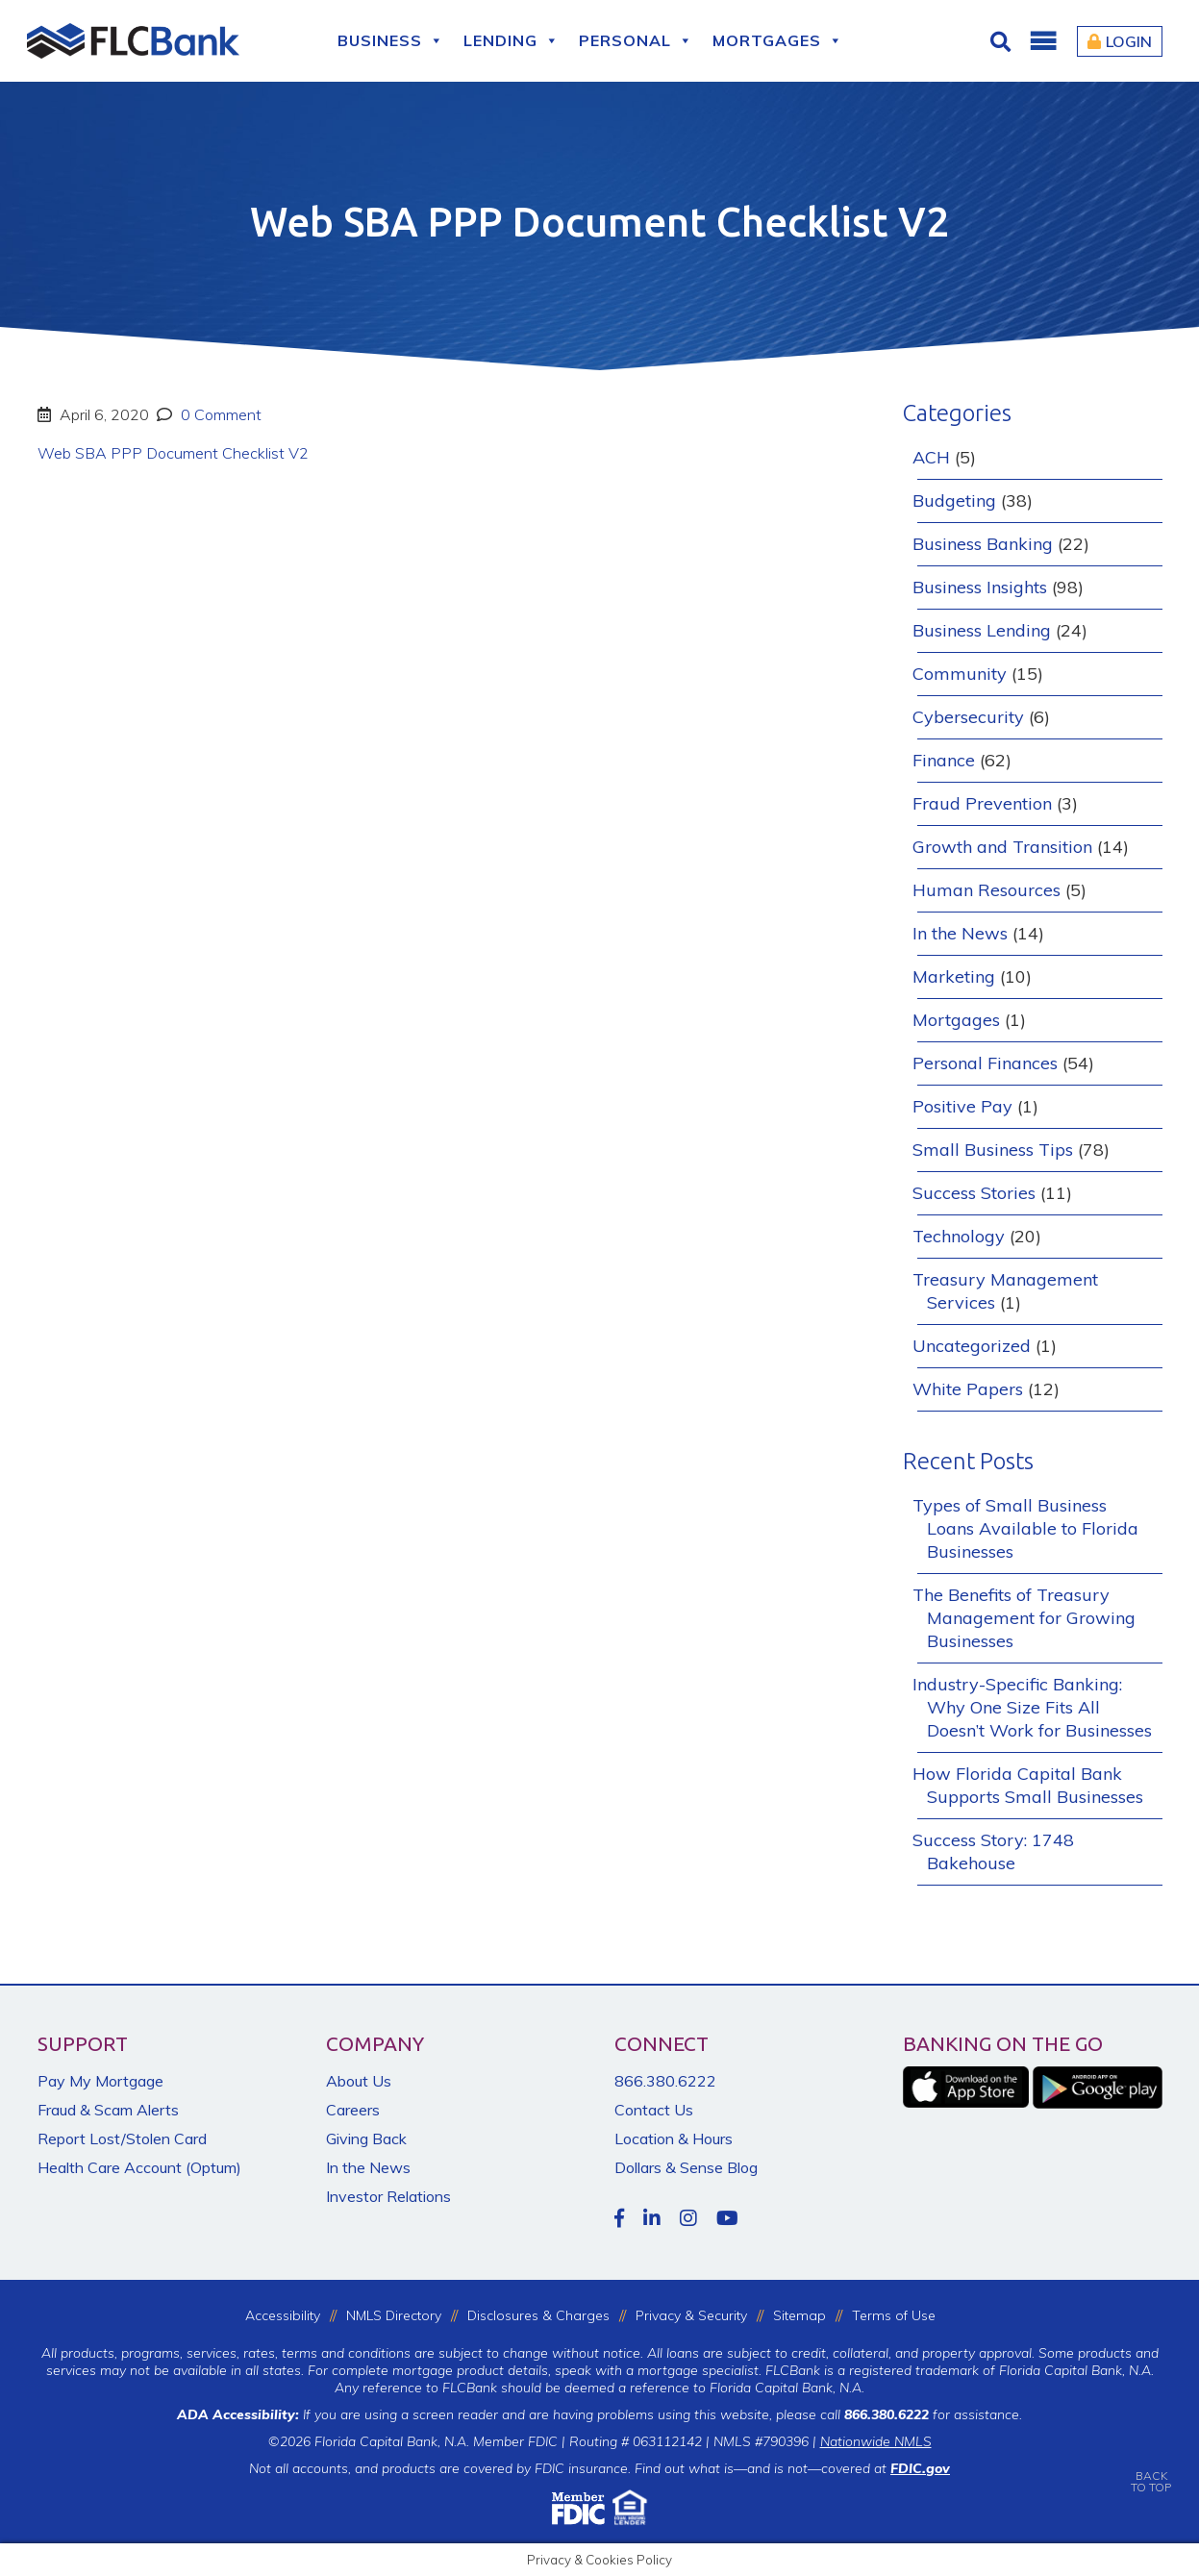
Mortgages (777, 41)
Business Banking (982, 544)
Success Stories (974, 1193)
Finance (943, 760)
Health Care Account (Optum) (139, 2167)
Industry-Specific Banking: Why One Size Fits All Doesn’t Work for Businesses (1032, 1707)
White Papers (967, 1389)
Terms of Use (894, 2315)
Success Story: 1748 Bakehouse (993, 1851)
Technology (958, 1236)
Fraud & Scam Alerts (108, 2109)
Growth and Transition (1002, 847)
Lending (511, 41)
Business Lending (981, 630)
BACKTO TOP (1151, 2467)
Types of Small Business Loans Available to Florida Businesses (1025, 1528)
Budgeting (954, 500)
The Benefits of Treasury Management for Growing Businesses (1024, 1618)
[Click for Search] (1002, 41)
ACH (931, 457)
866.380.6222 (665, 2080)
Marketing (953, 976)
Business (390, 41)
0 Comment (219, 414)
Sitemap (799, 2315)
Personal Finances (985, 1063)
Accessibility (282, 2315)
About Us (358, 2080)
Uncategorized (971, 1346)
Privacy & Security (691, 2315)
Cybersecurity (968, 717)
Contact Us (653, 2109)
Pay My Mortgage (100, 2080)
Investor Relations (388, 2196)
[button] (1042, 41)
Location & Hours (673, 2138)
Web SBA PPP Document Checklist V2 (173, 453)
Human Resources (986, 890)
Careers (353, 2109)
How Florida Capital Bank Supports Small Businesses (1027, 1785)
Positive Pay (962, 1106)
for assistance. (933, 2414)
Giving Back (366, 2138)
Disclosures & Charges (538, 2315)
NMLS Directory (393, 2315)
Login (1119, 41)
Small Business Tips (992, 1149)
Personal (636, 41)
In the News (960, 933)
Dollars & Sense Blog (686, 2167)
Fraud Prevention (982, 803)
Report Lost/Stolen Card (122, 2138)
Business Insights (979, 587)
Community (959, 674)
